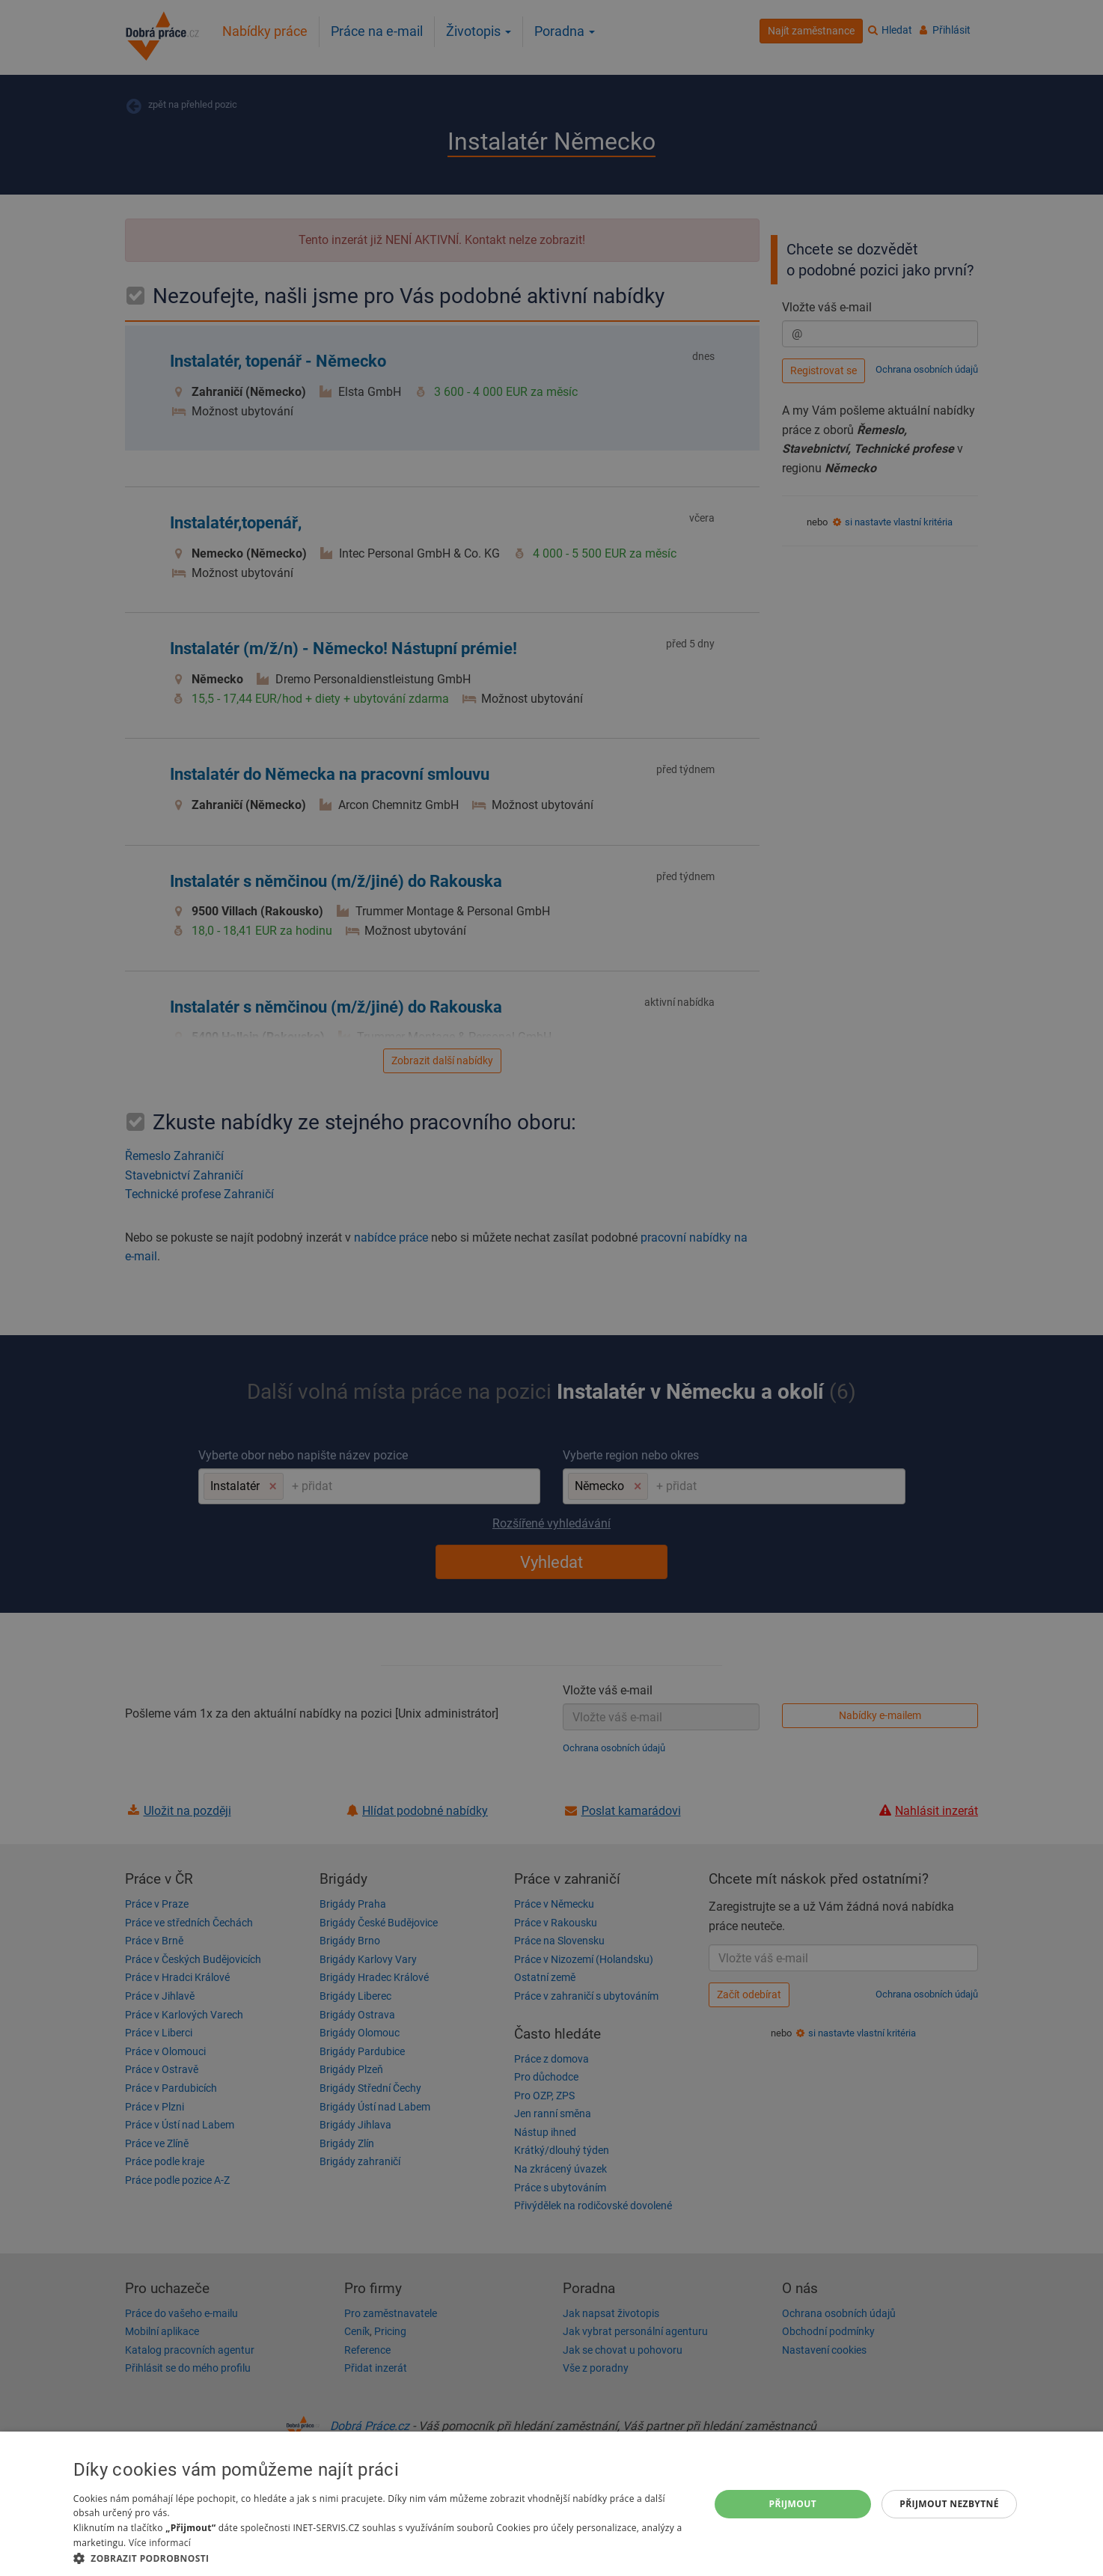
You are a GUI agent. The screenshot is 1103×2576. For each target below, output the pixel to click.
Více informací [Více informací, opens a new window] (160, 2542)
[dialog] (551, 2504)
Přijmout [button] (793, 2503)
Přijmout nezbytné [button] (949, 2503)
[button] (381, 2558)
